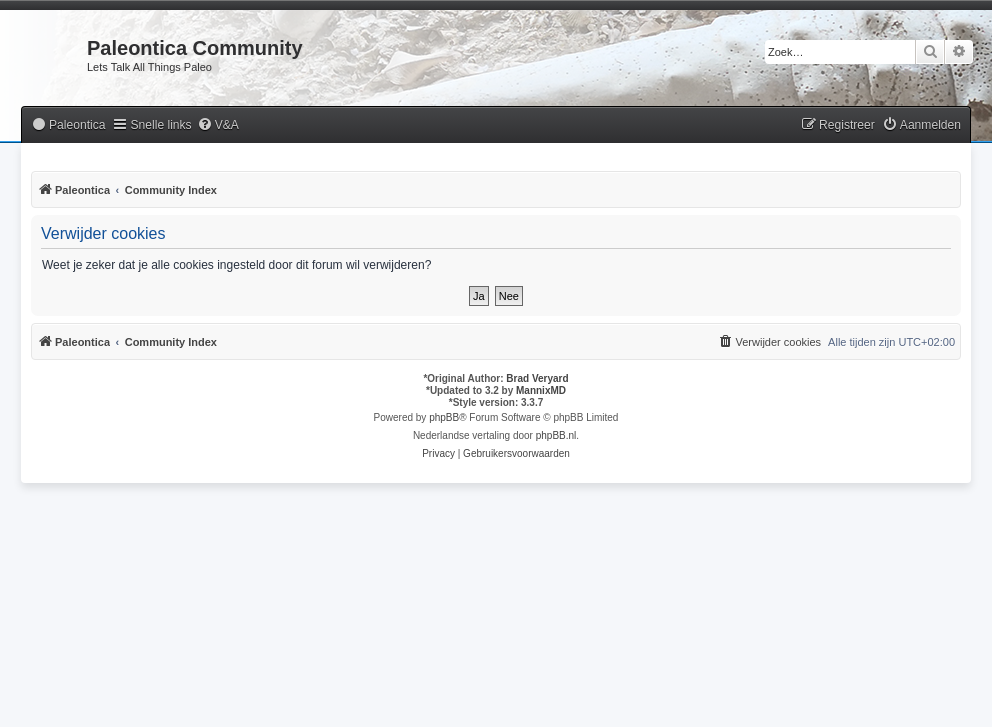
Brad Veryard (537, 378)
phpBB (444, 417)
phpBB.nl (556, 435)
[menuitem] (68, 125)
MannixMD (541, 390)
